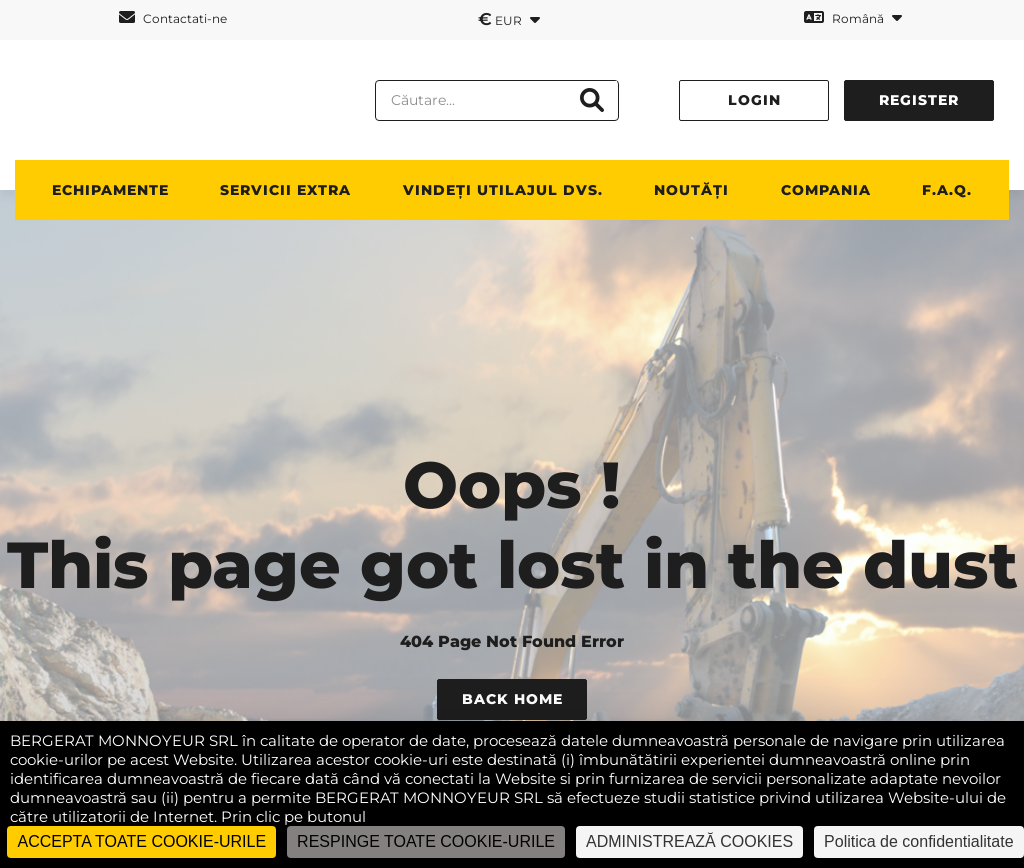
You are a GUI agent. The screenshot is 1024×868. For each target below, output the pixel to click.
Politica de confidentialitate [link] (918, 841)
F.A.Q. (947, 190)
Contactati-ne (173, 17)
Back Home (512, 699)
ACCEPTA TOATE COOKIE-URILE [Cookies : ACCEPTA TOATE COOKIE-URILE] (141, 841)
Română (853, 17)
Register (919, 100)
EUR (509, 19)
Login (754, 100)
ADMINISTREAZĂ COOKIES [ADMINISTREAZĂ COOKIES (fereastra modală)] (689, 841)
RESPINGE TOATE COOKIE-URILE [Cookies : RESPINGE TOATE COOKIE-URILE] (426, 841)
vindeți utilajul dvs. (503, 190)
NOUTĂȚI (691, 190)
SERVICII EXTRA (285, 190)
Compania (826, 190)
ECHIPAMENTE (110, 190)
